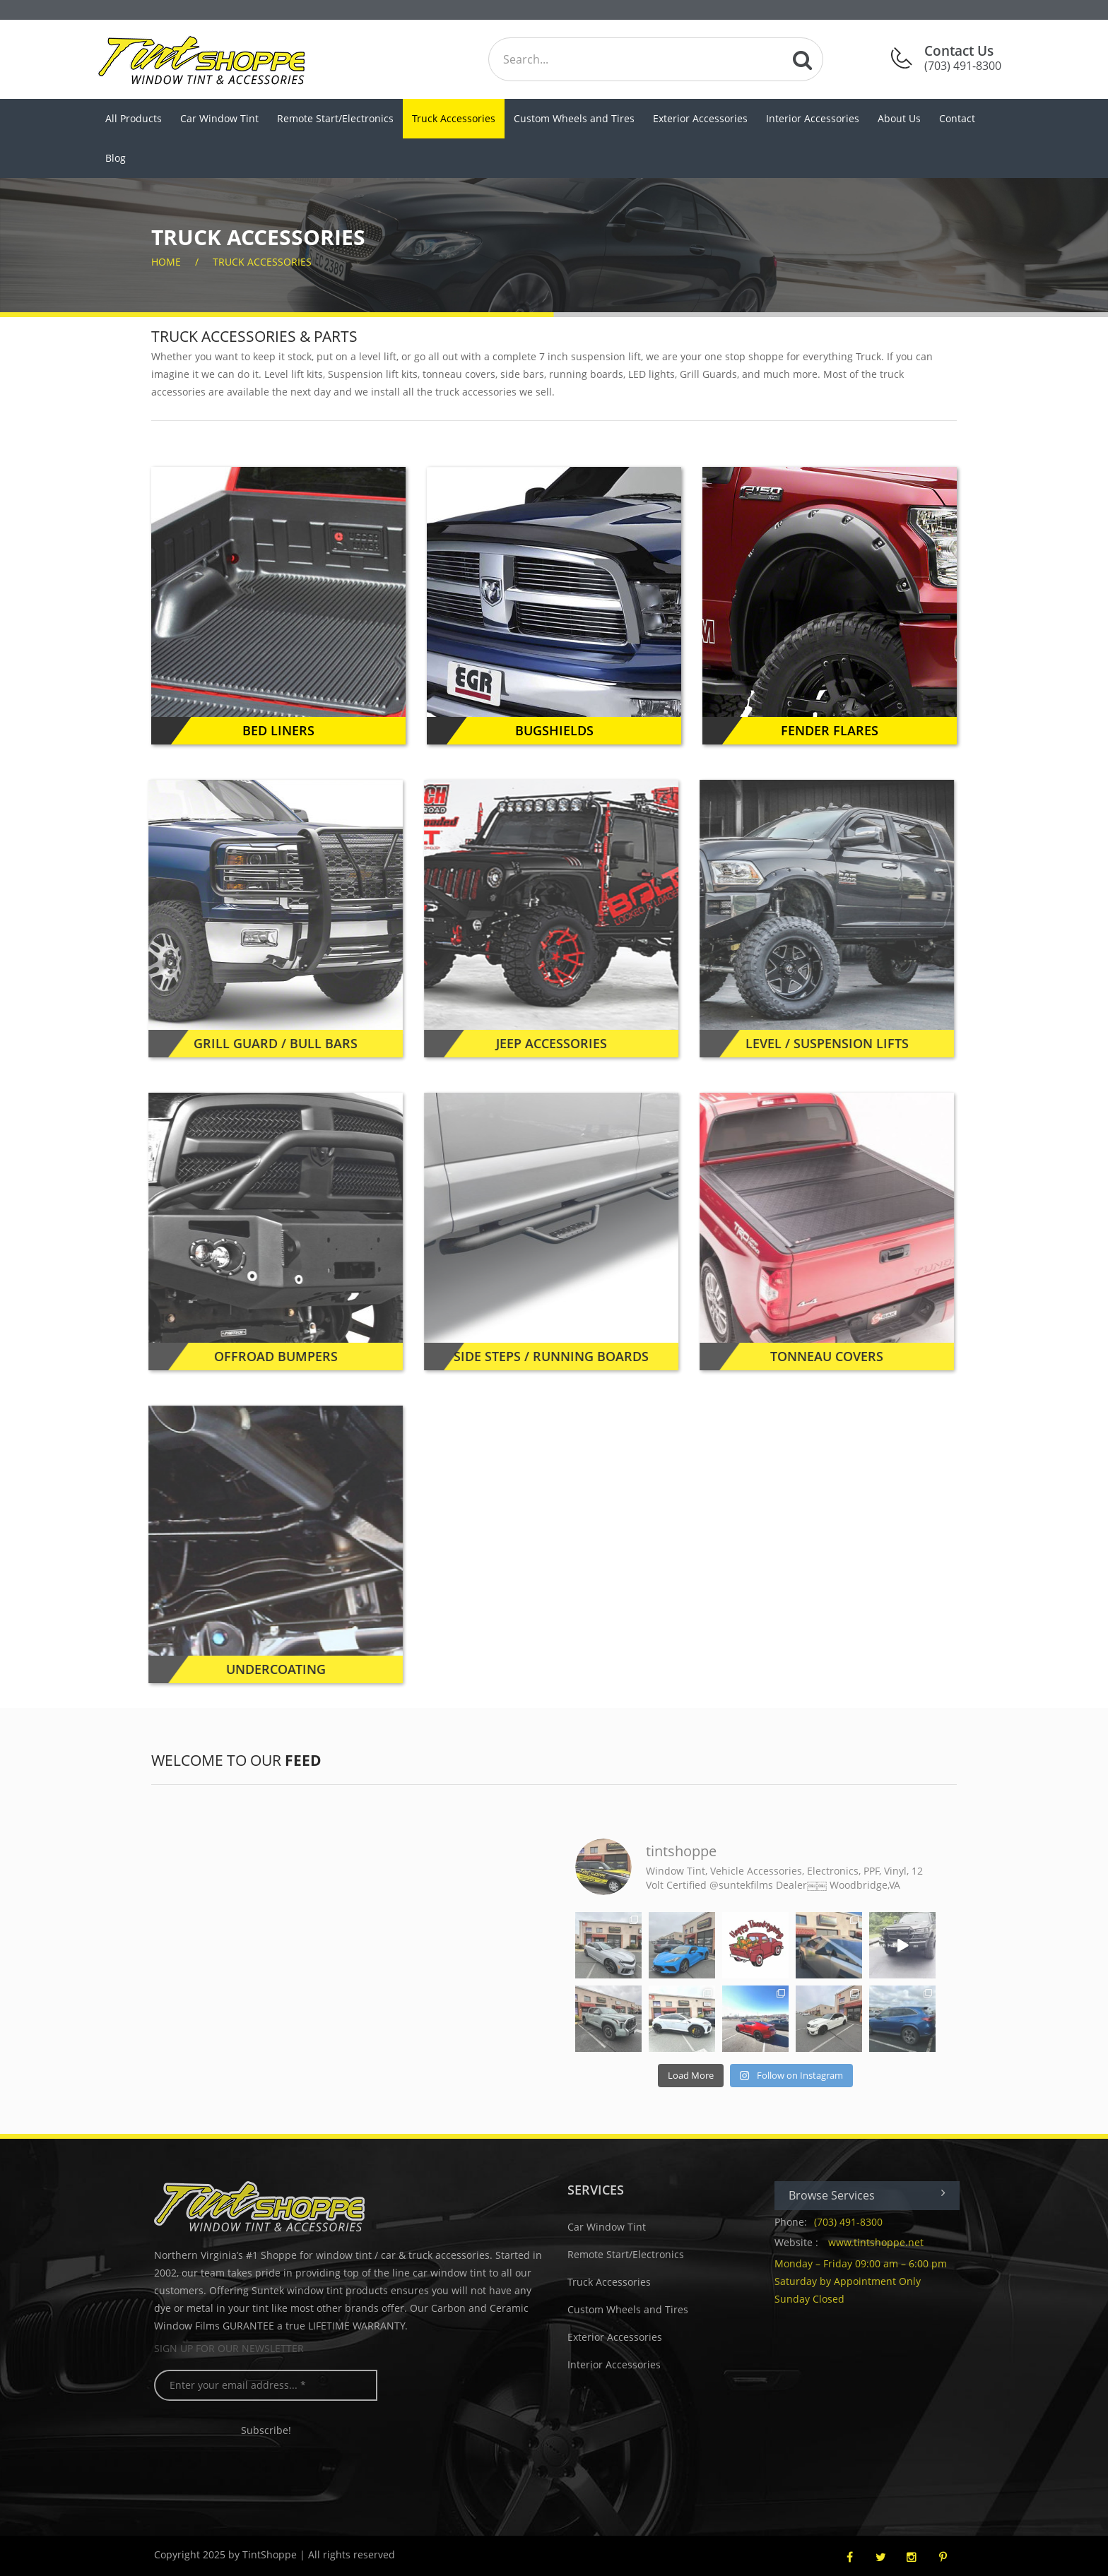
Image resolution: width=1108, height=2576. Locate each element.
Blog (115, 158)
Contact (957, 118)
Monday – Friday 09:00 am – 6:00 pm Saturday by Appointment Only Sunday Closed (865, 2281)
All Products (133, 118)
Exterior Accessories (700, 118)
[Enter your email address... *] (270, 2385)
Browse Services (872, 2195)
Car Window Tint (219, 118)
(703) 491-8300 (853, 2221)
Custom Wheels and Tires (574, 118)
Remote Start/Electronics (335, 118)
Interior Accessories (812, 118)
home (166, 261)
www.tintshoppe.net (881, 2242)
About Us (899, 118)
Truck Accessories (453, 118)
